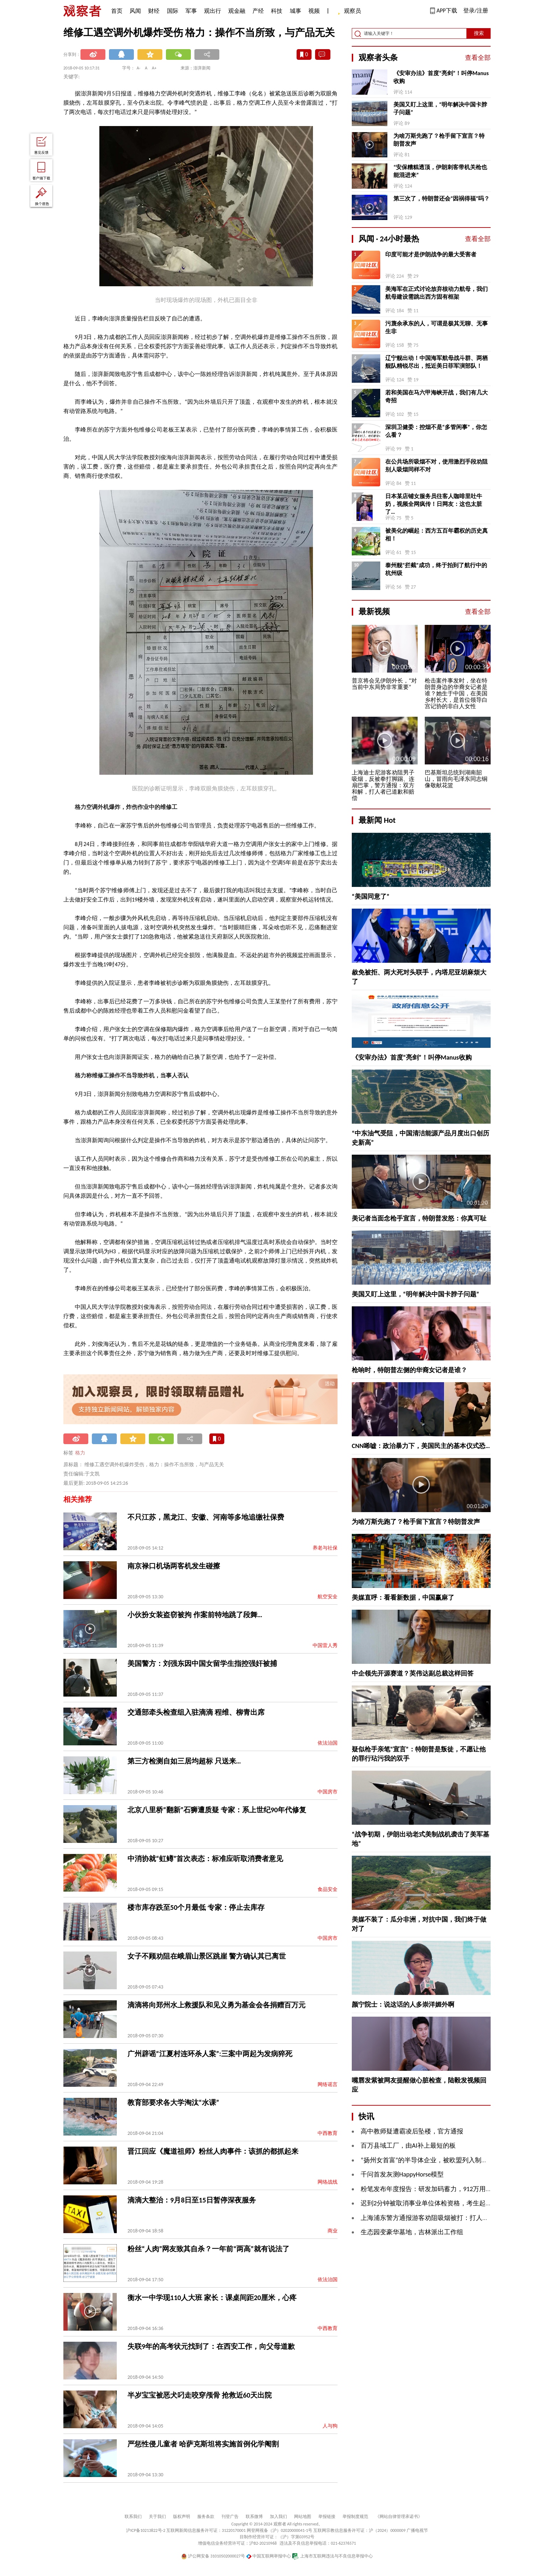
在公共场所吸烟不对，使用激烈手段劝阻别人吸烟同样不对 (436, 465)
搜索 (479, 33)
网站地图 (302, 2516)
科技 (276, 10)
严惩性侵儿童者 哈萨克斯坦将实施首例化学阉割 (203, 2444)
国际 (172, 10)
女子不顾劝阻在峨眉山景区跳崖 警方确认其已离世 (206, 1956)
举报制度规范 (355, 2516)
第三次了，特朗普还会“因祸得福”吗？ (441, 198)
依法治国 (328, 1743)
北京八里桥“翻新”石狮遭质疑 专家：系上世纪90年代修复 (216, 1810)
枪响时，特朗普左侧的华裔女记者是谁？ (409, 1370)
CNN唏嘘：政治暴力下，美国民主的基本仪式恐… (421, 1446)
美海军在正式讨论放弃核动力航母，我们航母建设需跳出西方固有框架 (436, 293)
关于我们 (157, 2516)
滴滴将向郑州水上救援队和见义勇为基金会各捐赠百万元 (216, 2005)
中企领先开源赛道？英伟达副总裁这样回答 (413, 1673)
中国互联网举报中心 (268, 2556)
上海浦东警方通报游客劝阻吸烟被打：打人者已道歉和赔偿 (444, 2218)
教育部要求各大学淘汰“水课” (173, 2102)
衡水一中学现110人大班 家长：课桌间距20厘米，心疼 (212, 2297)
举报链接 (326, 2516)
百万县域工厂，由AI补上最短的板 (408, 2145)
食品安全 (328, 1889)
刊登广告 (230, 2516)
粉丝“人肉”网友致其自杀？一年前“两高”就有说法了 (208, 2249)
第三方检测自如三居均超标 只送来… (184, 1761)
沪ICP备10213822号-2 (145, 2530)
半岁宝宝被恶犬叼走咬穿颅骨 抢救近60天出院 (199, 2395)
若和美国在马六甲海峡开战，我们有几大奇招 (436, 396)
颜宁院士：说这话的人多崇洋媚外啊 (403, 2004)
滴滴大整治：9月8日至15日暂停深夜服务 (191, 2200)
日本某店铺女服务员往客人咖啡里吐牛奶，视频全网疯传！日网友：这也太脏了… (433, 504)
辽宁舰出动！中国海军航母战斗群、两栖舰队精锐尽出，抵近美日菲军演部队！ (436, 362)
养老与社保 (325, 1548)
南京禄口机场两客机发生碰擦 (173, 1566)
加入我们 (278, 2516)
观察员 (349, 11)
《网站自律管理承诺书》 (398, 2516)
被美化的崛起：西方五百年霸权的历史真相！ (436, 534)
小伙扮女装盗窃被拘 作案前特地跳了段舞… (194, 1614)
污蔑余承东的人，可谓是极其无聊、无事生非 (436, 327)
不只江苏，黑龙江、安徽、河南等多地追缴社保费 (205, 1517)
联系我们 (133, 2516)
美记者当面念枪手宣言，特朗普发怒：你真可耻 (419, 1218)
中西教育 (328, 2133)
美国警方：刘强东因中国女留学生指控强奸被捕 (202, 1663)
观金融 (236, 10)
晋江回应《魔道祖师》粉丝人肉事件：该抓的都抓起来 (212, 2151)
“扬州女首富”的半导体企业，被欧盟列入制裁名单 (431, 2160)
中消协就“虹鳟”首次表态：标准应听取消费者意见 (205, 1858)
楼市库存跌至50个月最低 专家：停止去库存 (196, 1907)
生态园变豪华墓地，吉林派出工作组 (412, 2232)
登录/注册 (475, 10)
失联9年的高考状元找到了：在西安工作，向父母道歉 (211, 2346)
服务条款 (205, 2516)
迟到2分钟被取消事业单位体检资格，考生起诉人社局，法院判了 (452, 2203)
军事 (191, 10)
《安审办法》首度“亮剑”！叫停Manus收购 (440, 77)
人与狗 (330, 2426)
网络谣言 (328, 2084)
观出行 (212, 10)
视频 (314, 10)
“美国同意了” (371, 896)
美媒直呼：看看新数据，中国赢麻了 (403, 1597)
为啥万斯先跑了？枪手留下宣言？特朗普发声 (439, 139)
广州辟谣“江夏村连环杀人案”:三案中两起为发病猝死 (209, 2053)
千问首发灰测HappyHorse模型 (402, 2174)
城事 (295, 10)
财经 (154, 10)
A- (139, 68)
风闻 (135, 10)
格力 (80, 1453)
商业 (333, 2231)
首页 (116, 10)
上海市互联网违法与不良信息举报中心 (332, 2556)
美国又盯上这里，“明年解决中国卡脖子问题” (440, 108)
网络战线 (328, 2182)
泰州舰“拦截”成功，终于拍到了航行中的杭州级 (436, 569)
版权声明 (181, 2516)
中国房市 (328, 1792)
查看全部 (478, 58)
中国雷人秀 (325, 1645)
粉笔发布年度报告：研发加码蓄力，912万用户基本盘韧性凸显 (449, 2189)
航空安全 (328, 1597)
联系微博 (254, 2516)
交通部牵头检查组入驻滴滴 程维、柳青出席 (196, 1712)
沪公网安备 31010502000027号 (213, 2556)
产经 (258, 10)
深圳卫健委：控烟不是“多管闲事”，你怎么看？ (436, 431)
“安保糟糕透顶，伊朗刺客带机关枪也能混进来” (440, 171)
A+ (154, 68)
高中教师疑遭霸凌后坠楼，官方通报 (412, 2131)
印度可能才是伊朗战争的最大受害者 (430, 254)
